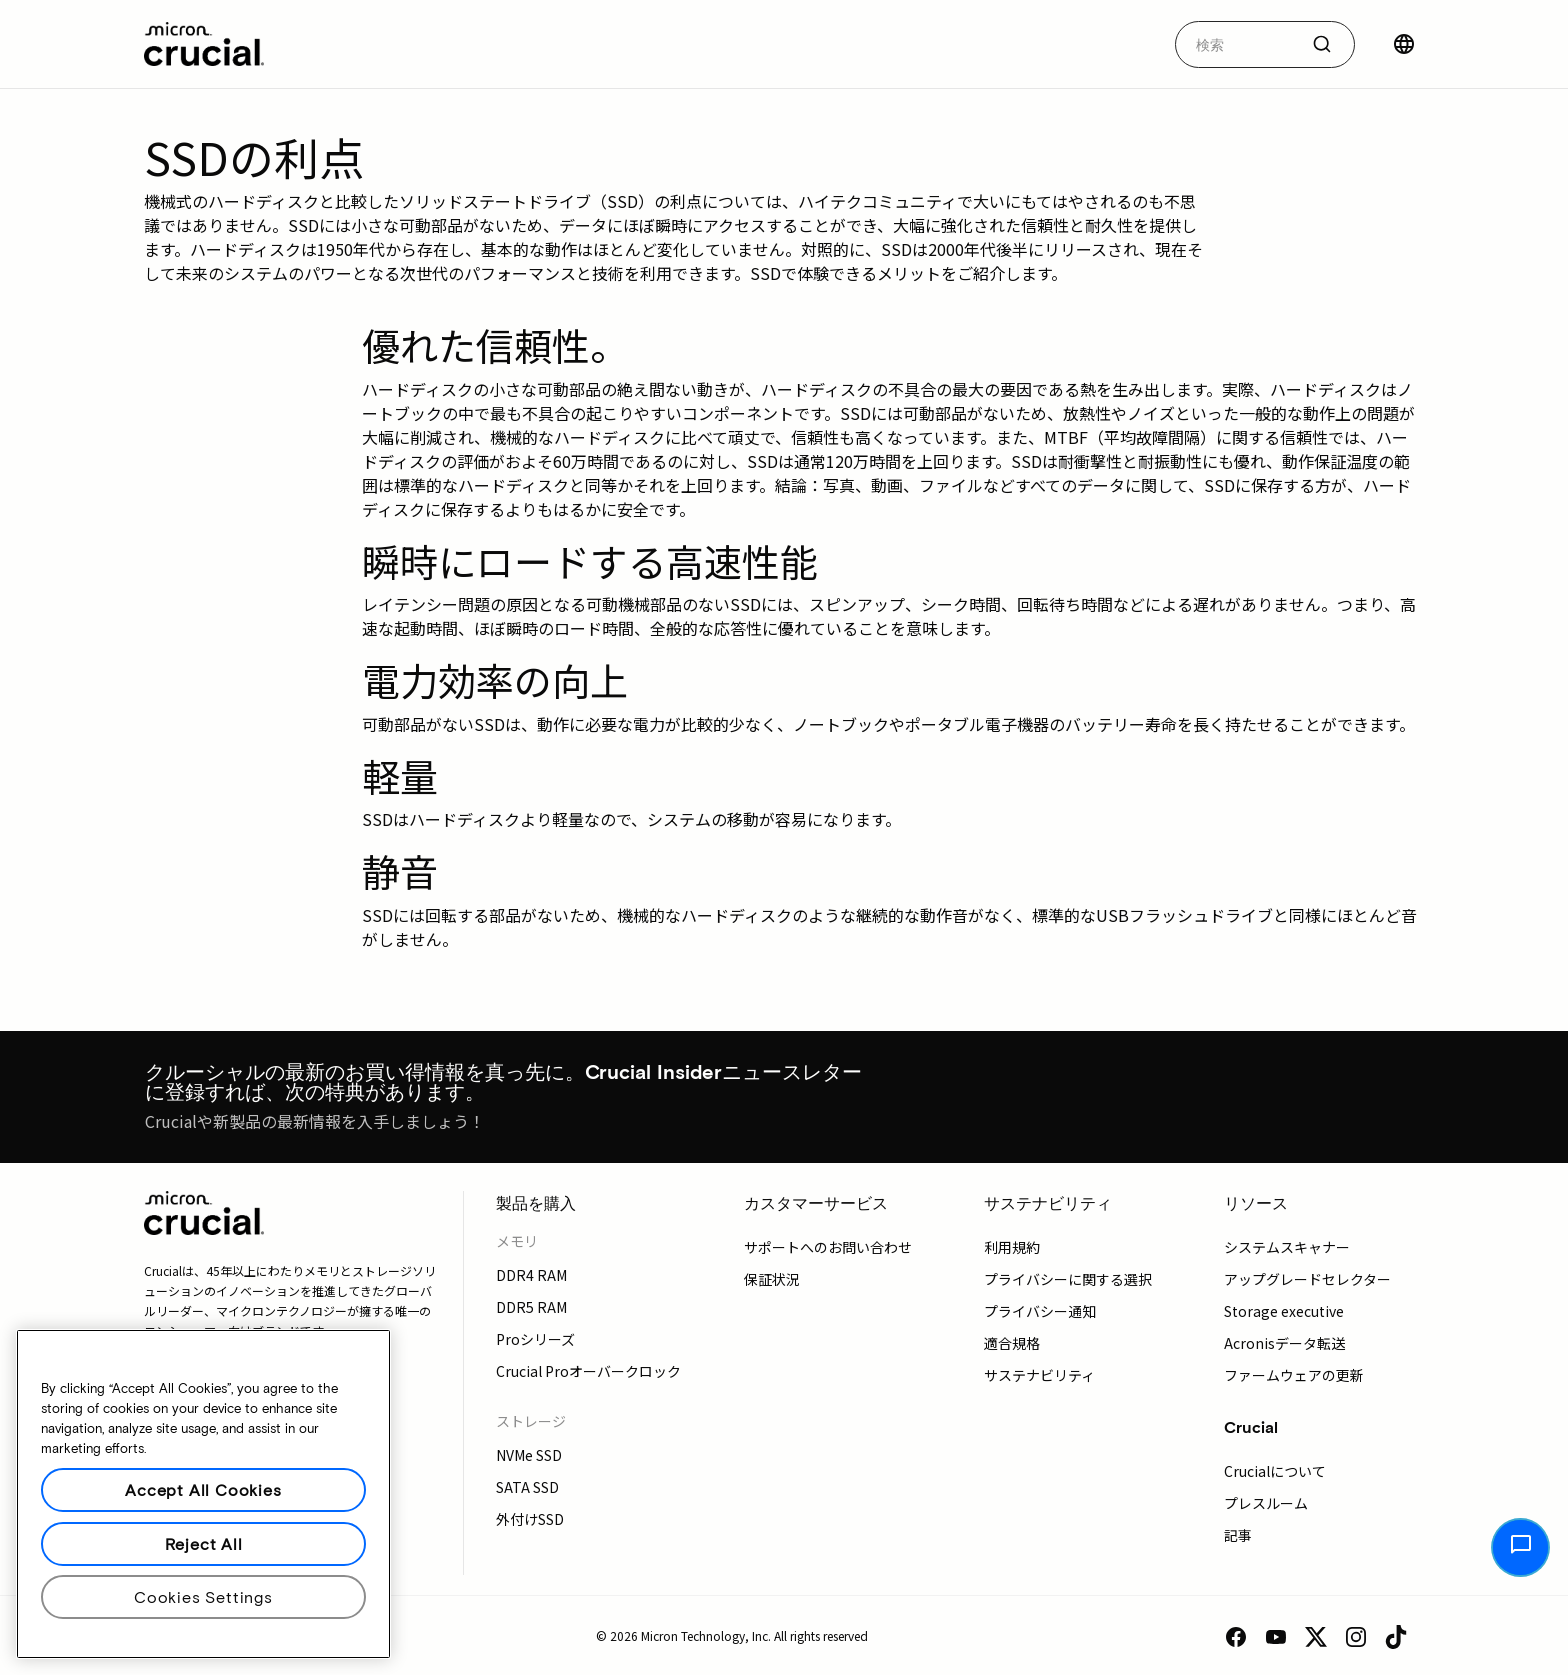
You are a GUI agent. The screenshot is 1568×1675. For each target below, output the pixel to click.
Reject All (204, 1543)
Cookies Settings (203, 1596)
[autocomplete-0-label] (1236, 44)
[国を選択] (1404, 44)
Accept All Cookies (203, 1489)
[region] (203, 1494)
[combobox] (1265, 44)
